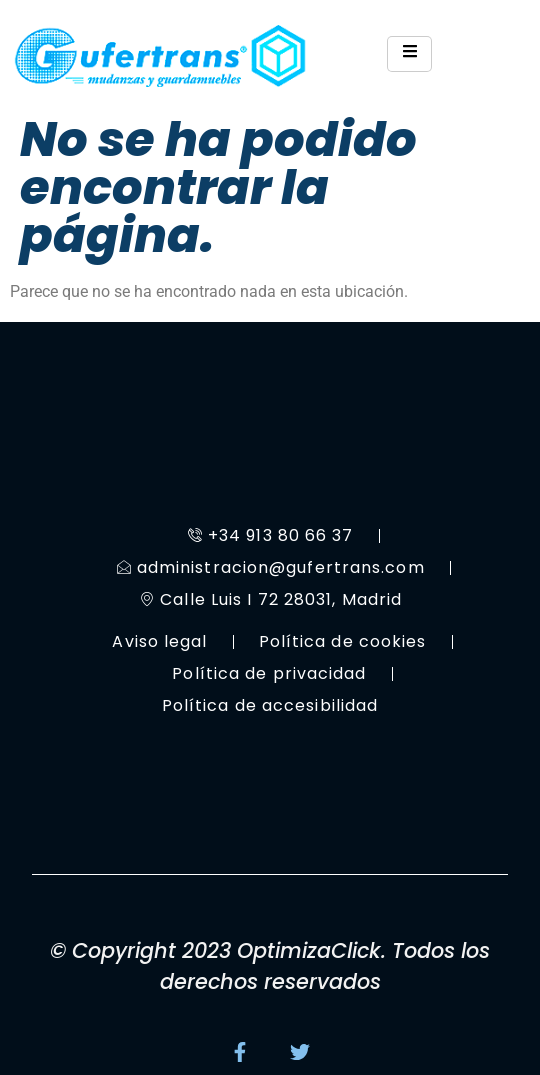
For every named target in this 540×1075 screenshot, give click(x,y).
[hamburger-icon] (409, 54)
